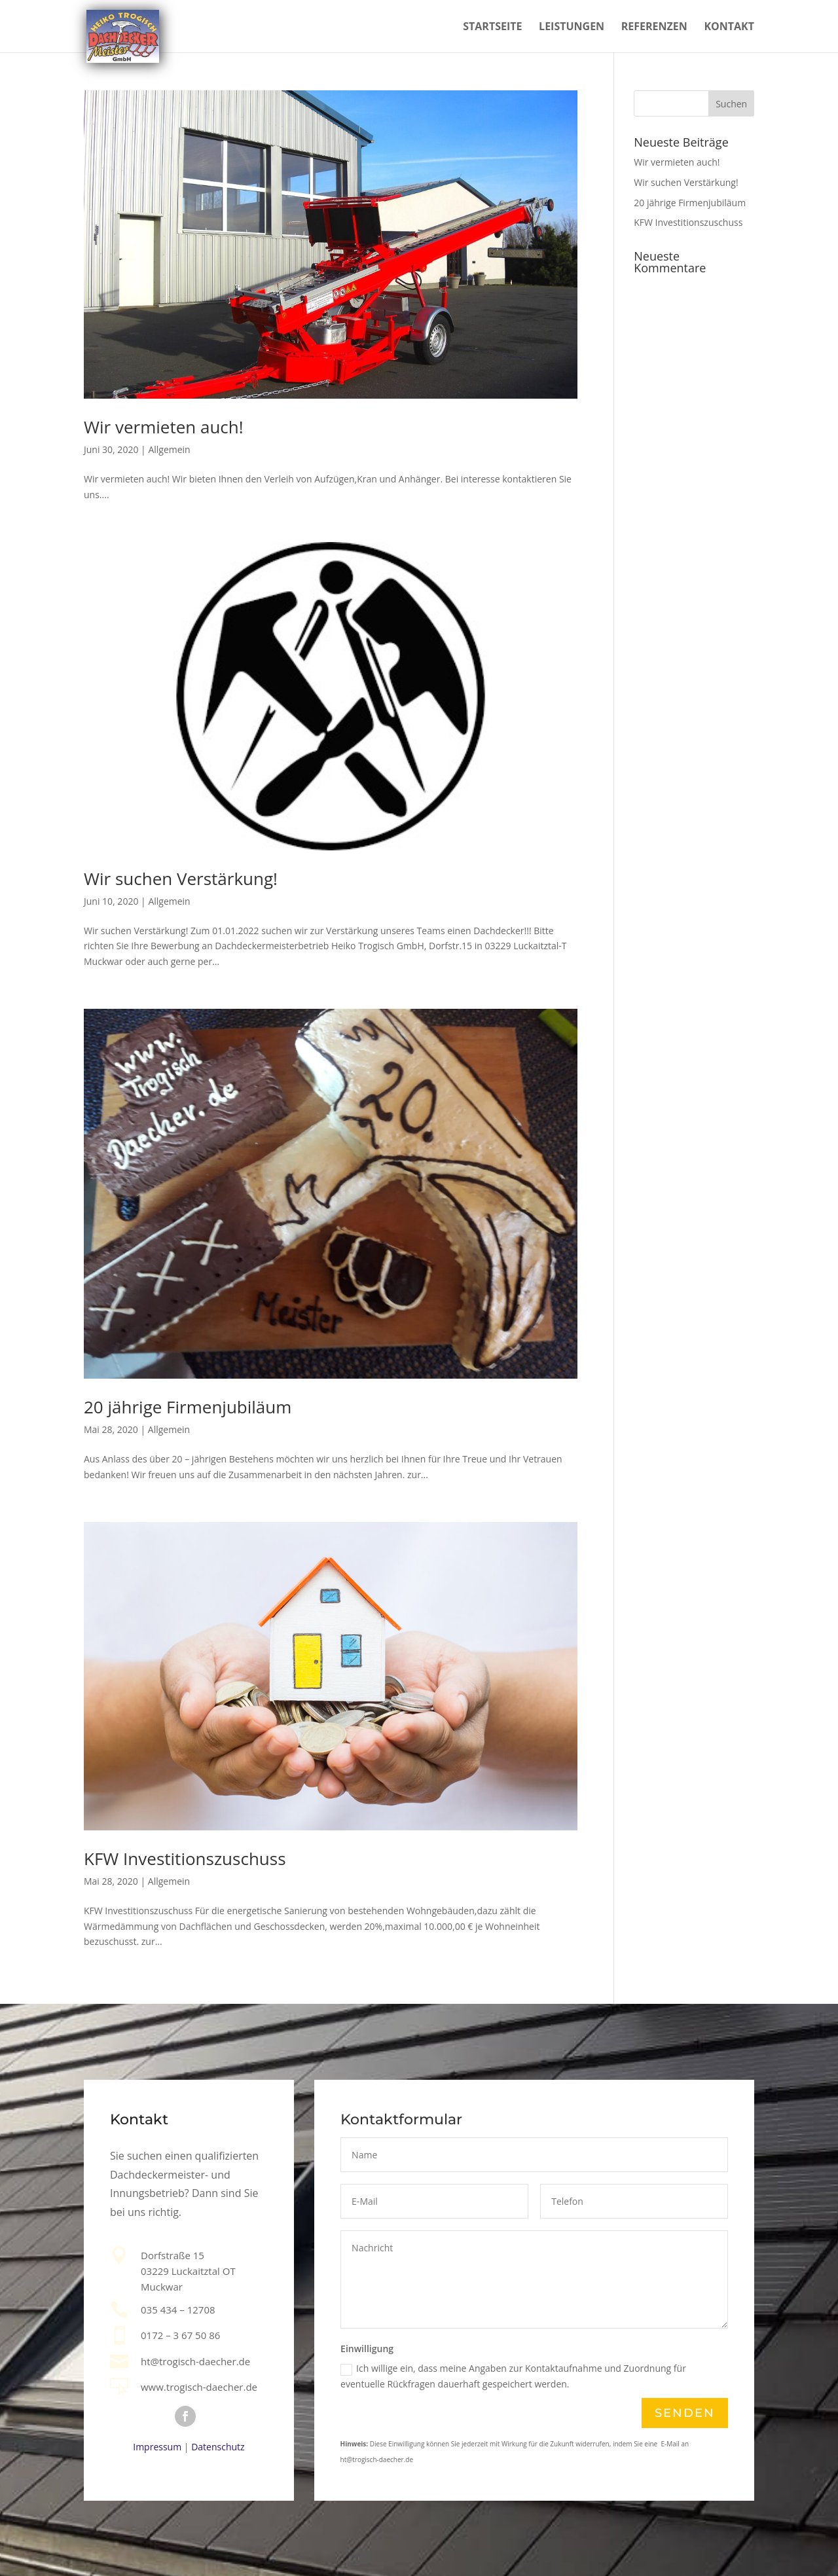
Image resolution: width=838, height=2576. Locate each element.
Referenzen (654, 27)
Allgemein (169, 449)
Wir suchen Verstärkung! (181, 878)
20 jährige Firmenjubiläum (187, 1407)
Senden (684, 2413)
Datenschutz (217, 2446)
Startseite (492, 27)
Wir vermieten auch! (164, 427)
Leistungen (571, 27)
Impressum (157, 2446)
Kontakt (729, 27)
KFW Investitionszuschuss (185, 1858)
